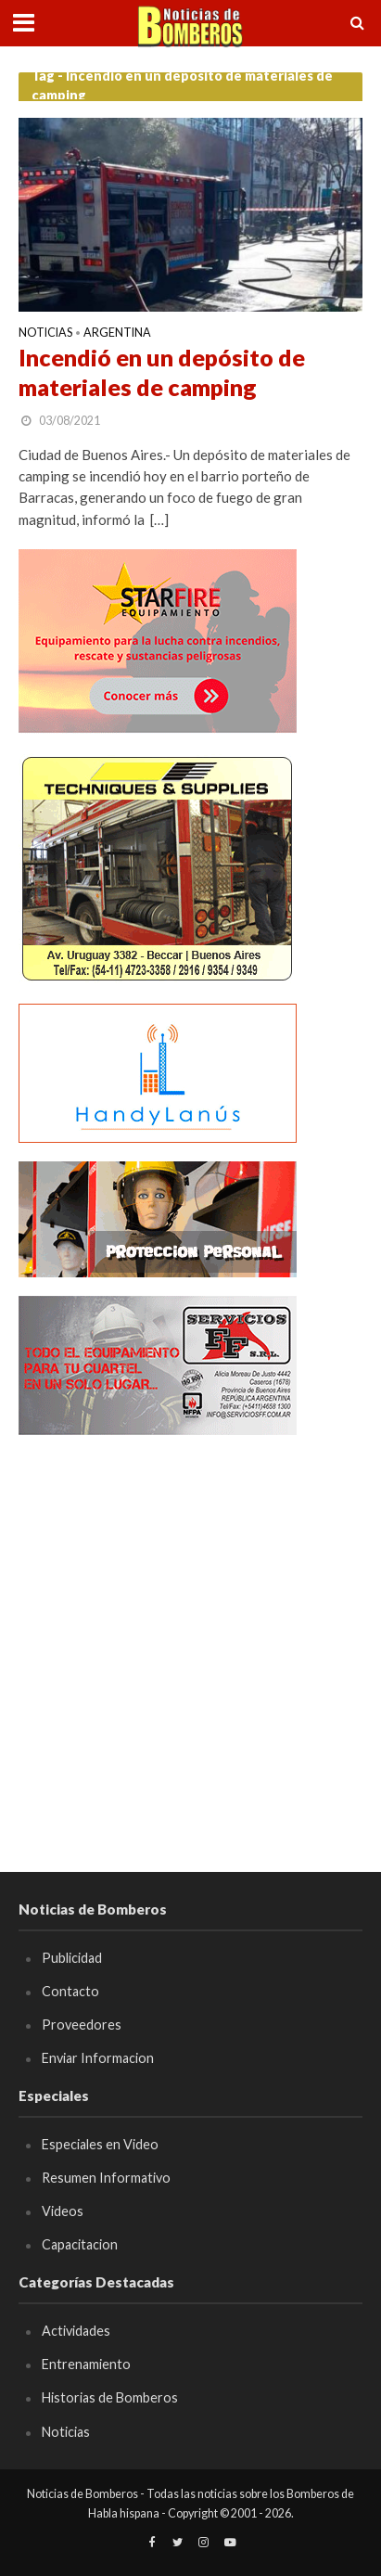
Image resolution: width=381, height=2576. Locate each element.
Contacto (70, 1991)
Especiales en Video (100, 2144)
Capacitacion (80, 2244)
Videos (62, 2211)
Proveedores (81, 2024)
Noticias (45, 333)
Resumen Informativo (106, 2177)
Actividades (76, 2331)
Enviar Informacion (98, 2058)
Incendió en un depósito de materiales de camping (162, 372)
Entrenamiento (86, 2364)
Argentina (117, 333)
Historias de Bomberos (110, 2397)
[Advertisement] (190, 1644)
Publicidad (72, 1958)
